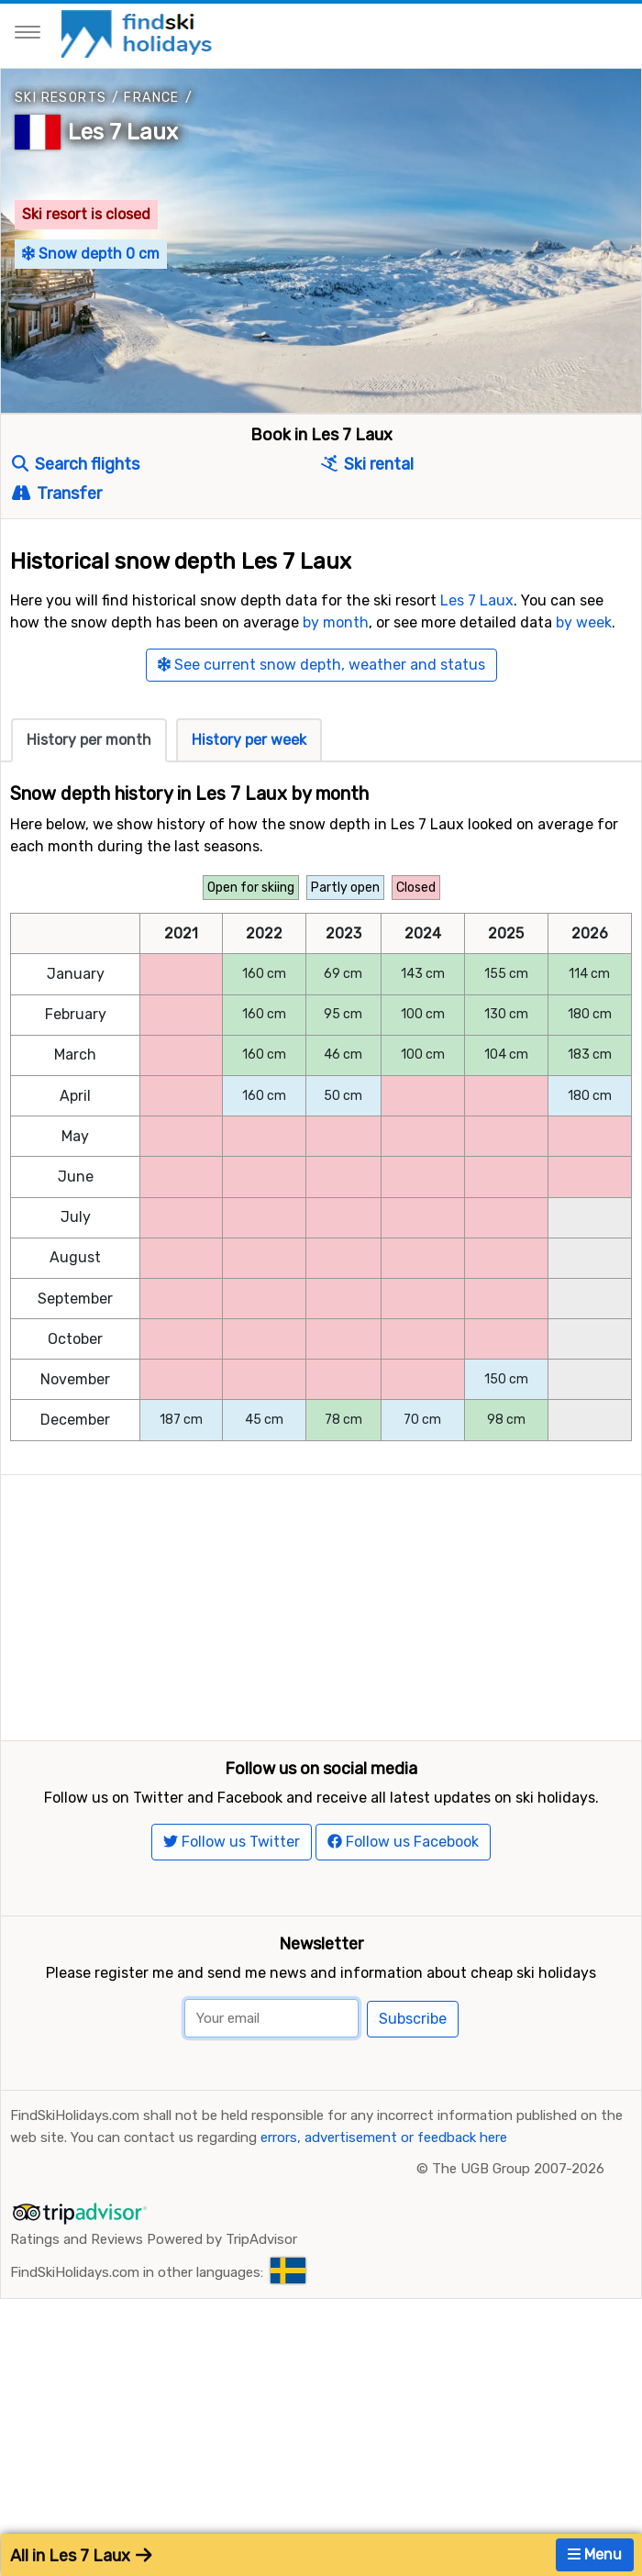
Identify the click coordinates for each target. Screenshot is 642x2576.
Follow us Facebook (403, 1979)
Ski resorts (60, 97)
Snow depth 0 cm (91, 253)
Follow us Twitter (231, 1979)
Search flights (75, 464)
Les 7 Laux (123, 132)
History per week (249, 740)
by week (584, 622)
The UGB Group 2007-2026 (518, 2306)
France (151, 97)
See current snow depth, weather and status (321, 664)
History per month (89, 740)
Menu (595, 2554)
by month (336, 622)
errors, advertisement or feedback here (383, 2275)
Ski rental (367, 464)
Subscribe (413, 2156)
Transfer (57, 493)
